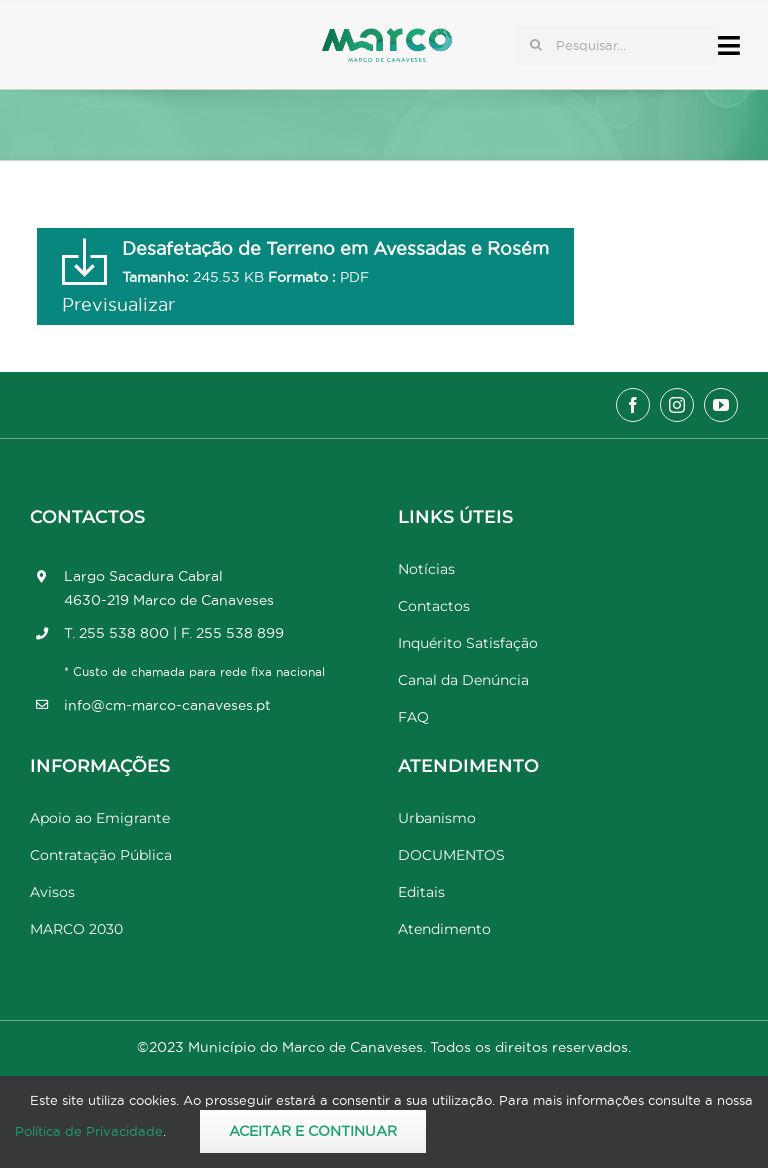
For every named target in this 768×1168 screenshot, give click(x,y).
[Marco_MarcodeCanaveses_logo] (387, 36)
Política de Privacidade (89, 1131)
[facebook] (633, 405)
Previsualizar (118, 304)
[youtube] (721, 405)
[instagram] (677, 405)
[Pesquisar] (536, 45)
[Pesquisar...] (617, 45)
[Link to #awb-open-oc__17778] (729, 45)
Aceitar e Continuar (313, 1131)
